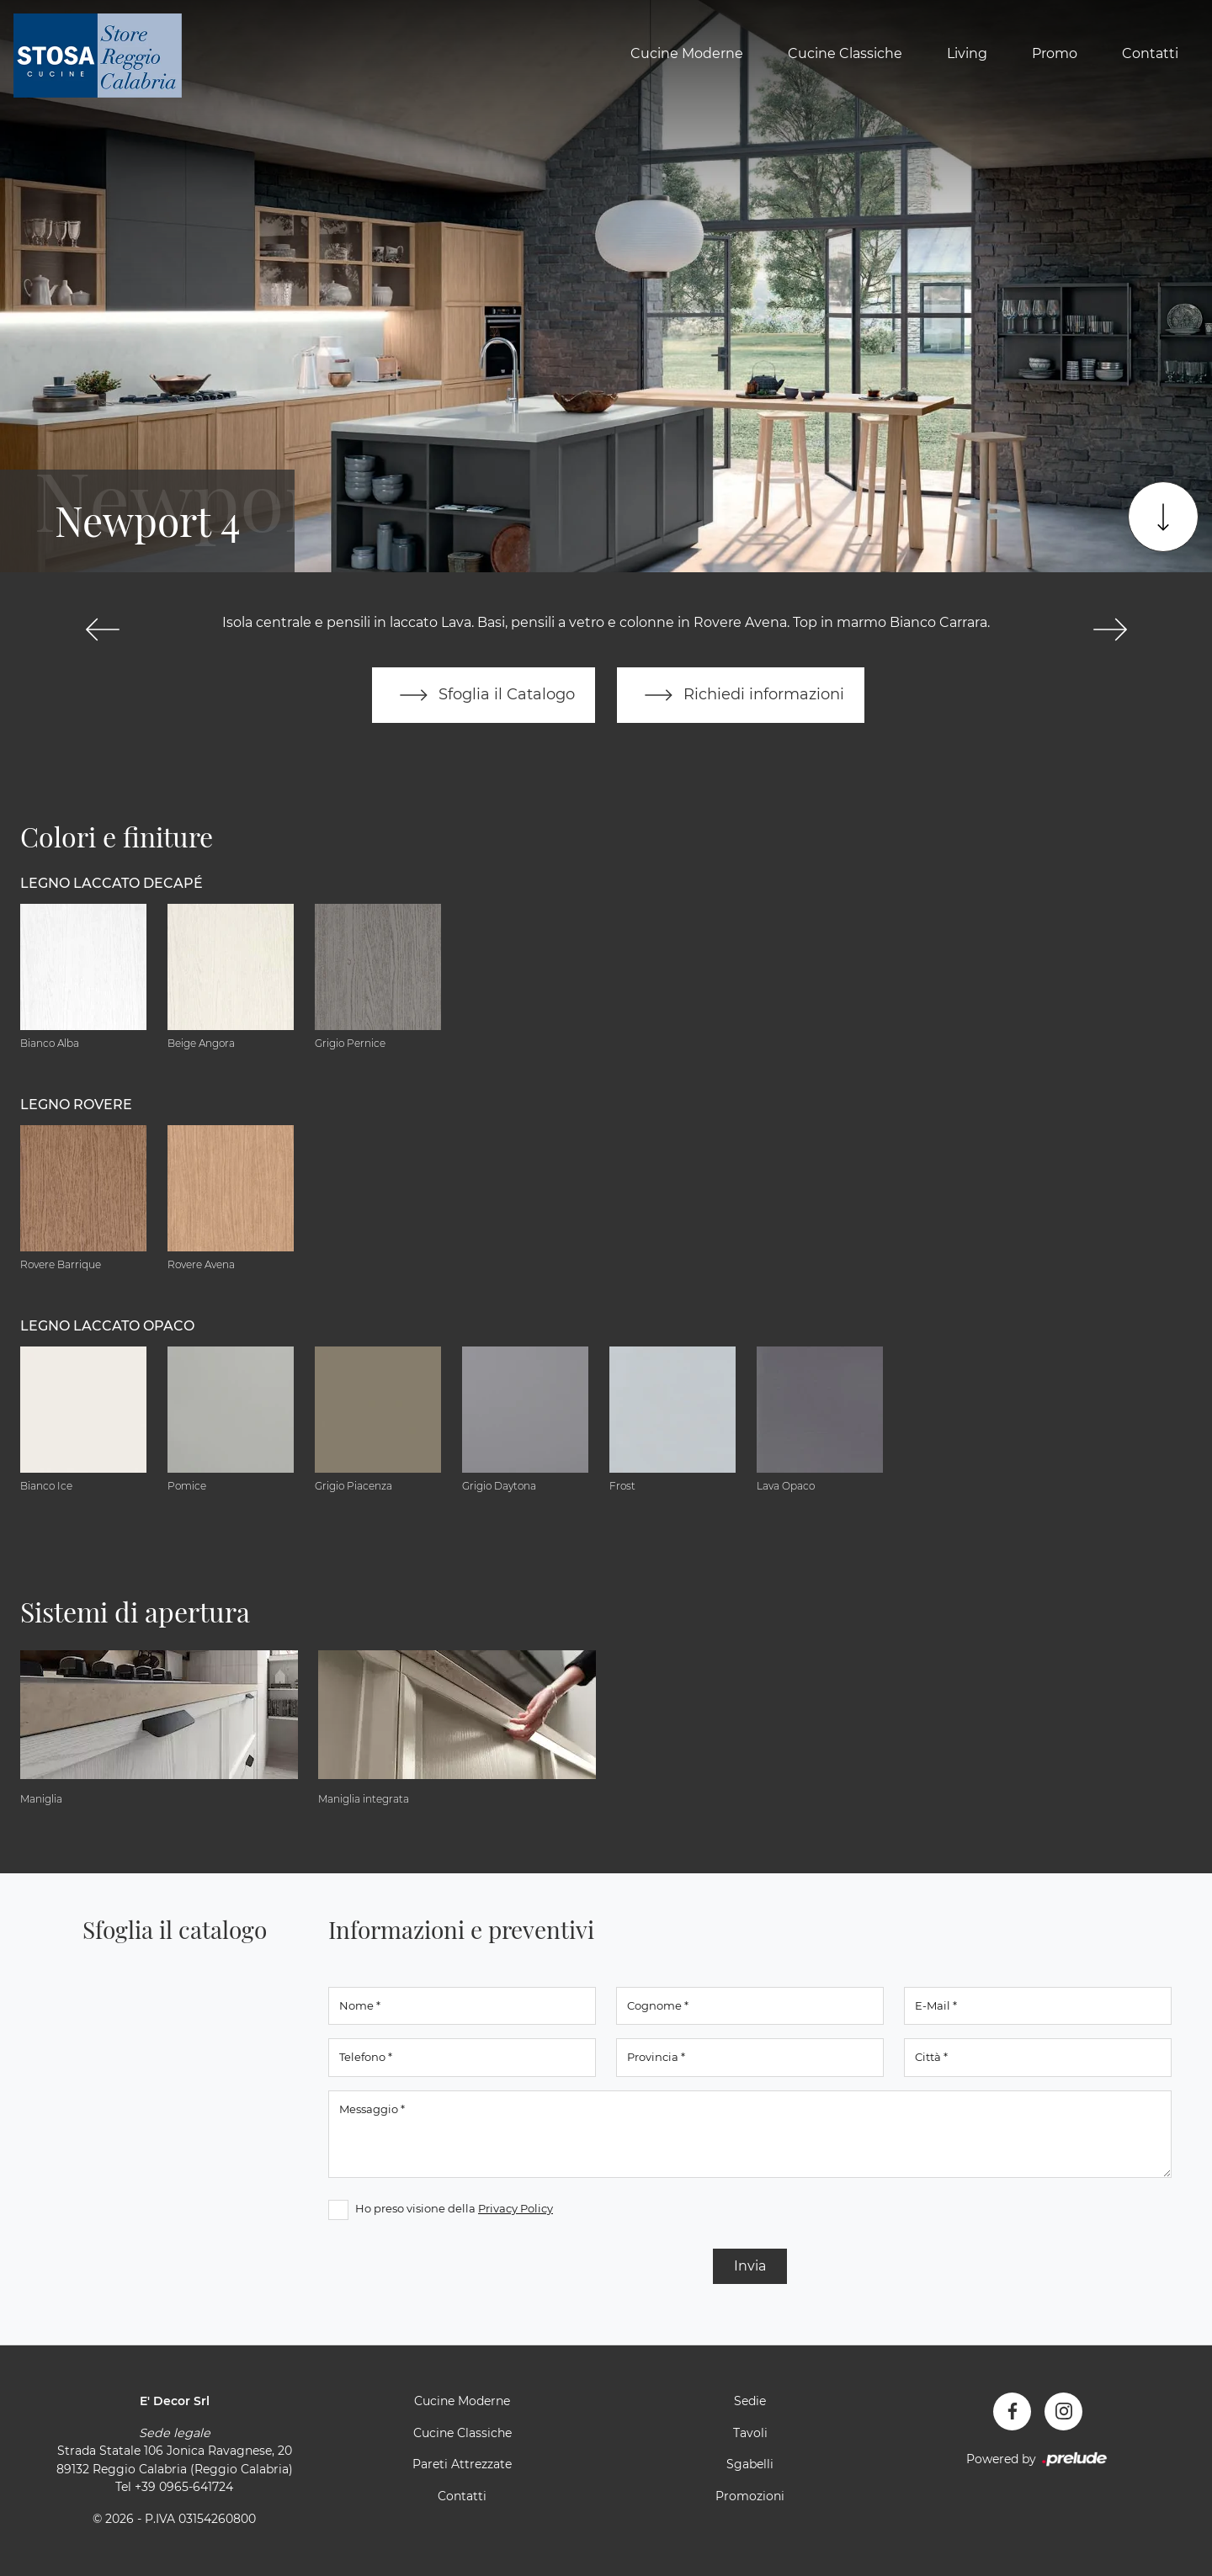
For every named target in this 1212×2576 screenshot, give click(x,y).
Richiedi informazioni (740, 695)
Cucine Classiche (845, 53)
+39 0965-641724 (184, 2486)
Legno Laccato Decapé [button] (111, 883)
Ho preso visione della (454, 2208)
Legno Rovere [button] (76, 1105)
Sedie (750, 2401)
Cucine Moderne (686, 53)
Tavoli (750, 2433)
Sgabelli (749, 2464)
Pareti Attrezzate (462, 2464)
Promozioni (749, 2496)
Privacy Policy (515, 2208)
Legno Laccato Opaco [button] (107, 1326)
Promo (1054, 53)
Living (967, 53)
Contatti (1150, 53)
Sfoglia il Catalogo (483, 695)
